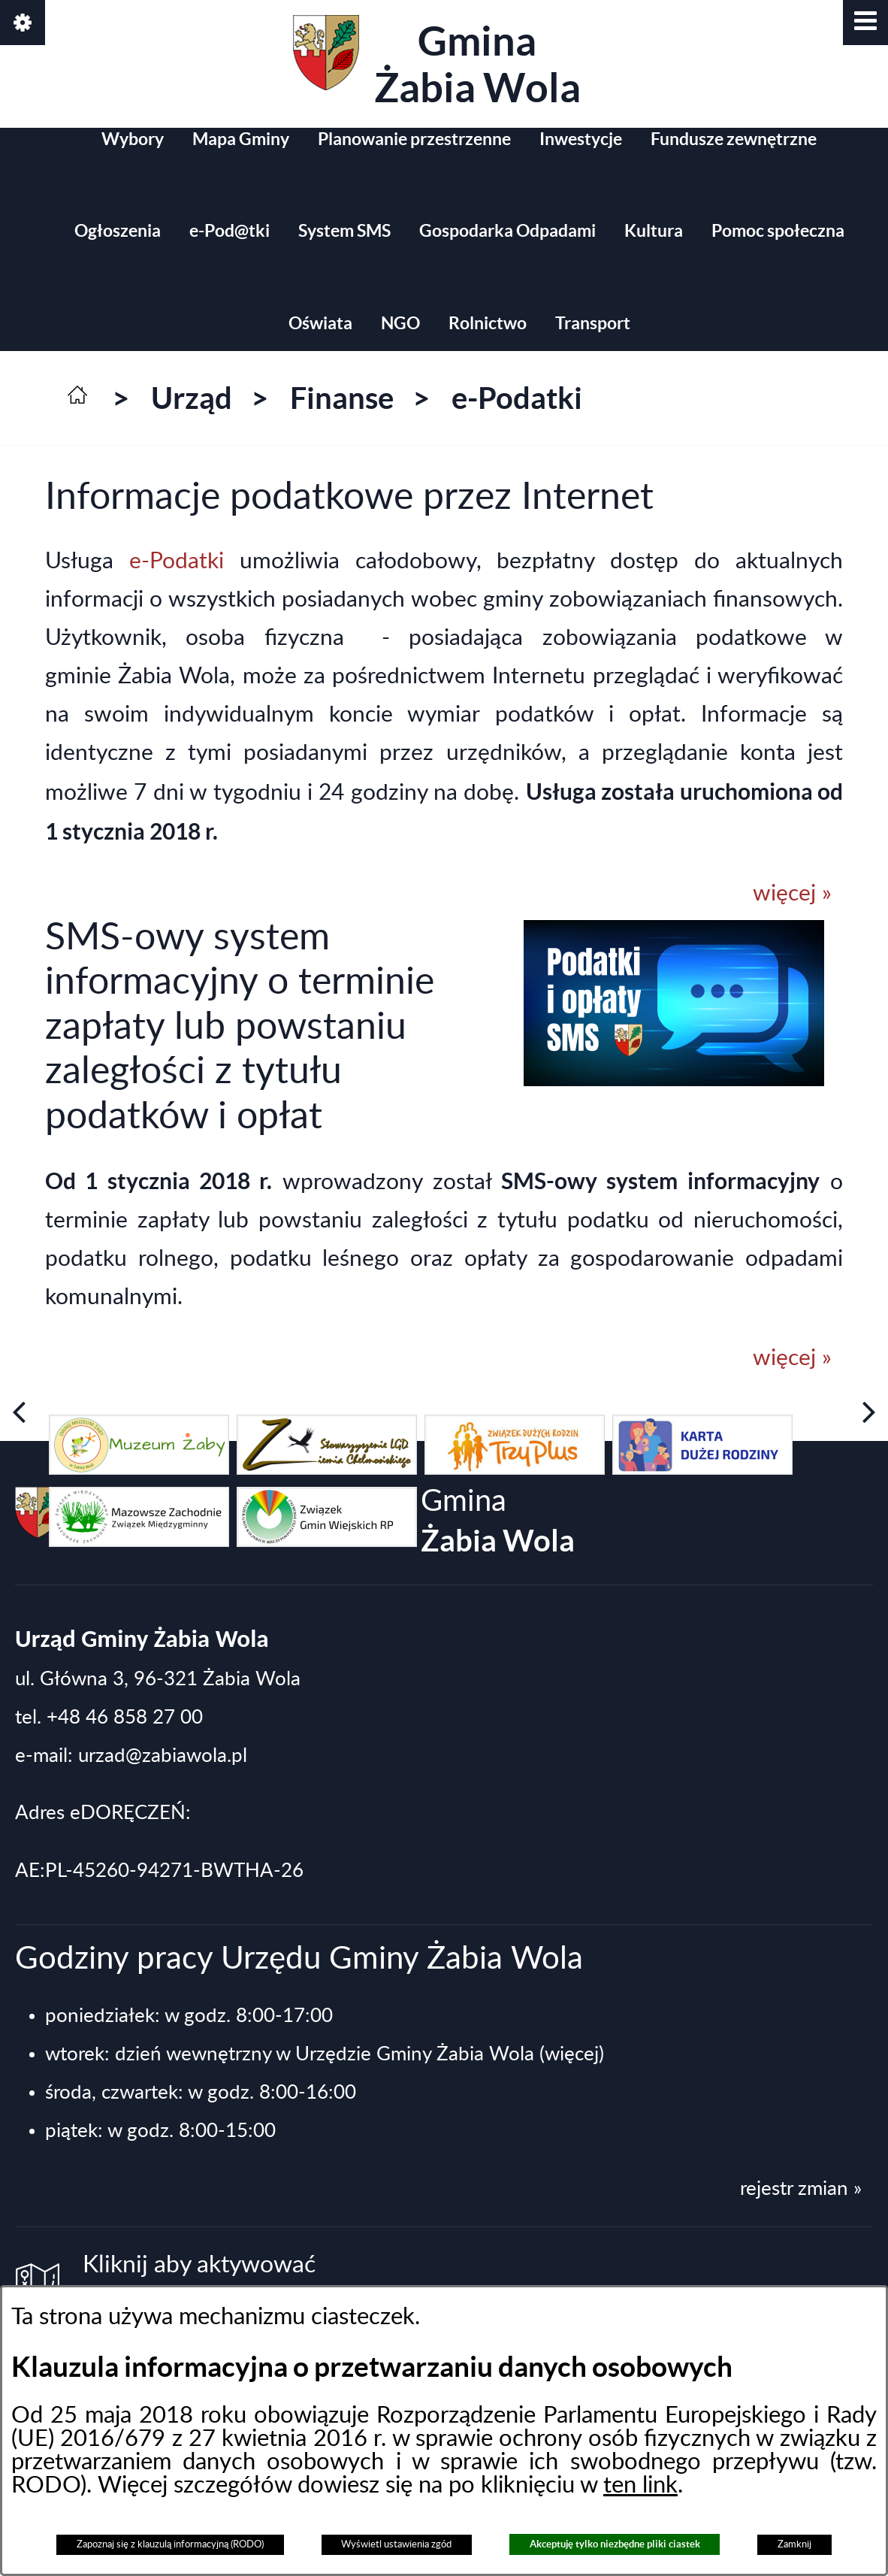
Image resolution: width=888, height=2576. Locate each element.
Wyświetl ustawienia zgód (396, 2544)
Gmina (437, 62)
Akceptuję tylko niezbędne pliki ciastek (615, 2544)
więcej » (792, 893)
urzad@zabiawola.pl (162, 1756)
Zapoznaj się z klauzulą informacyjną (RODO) (170, 2544)
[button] (865, 22)
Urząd (191, 398)
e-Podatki (184, 561)
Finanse (342, 398)
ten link (640, 2485)
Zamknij (794, 2544)
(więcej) (571, 2054)
